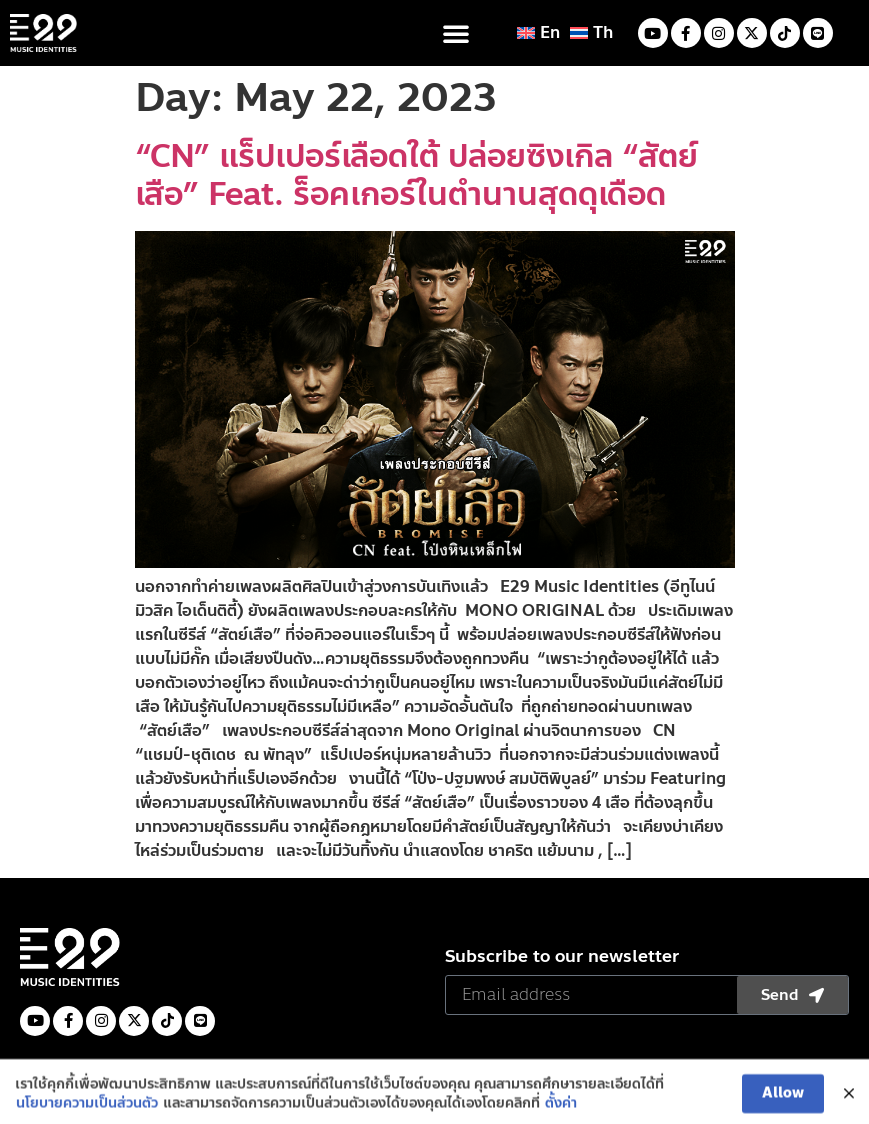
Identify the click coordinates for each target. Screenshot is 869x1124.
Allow (783, 1101)
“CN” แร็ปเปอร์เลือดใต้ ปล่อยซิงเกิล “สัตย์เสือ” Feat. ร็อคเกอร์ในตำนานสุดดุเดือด (416, 175)
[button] (456, 33)
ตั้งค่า (561, 1112)
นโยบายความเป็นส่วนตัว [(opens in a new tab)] (87, 1112)
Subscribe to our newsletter (562, 958)
